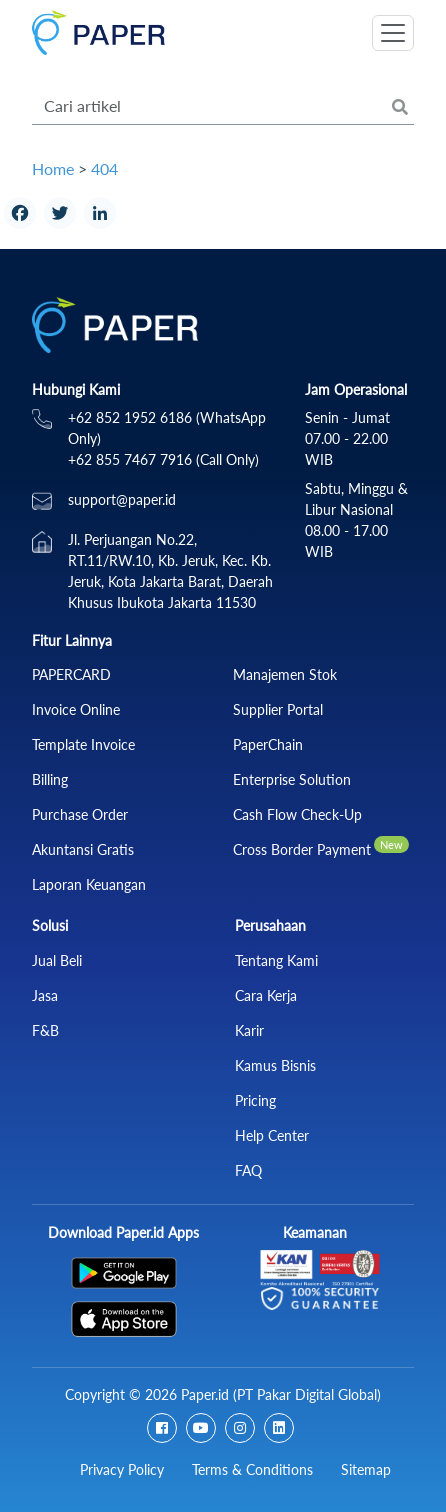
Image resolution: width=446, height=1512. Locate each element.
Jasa (45, 995)
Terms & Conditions (252, 1469)
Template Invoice (83, 744)
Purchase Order (80, 814)
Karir (249, 1030)
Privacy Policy (122, 1469)
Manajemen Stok (285, 674)
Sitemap (366, 1469)
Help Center (272, 1135)
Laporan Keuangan (89, 884)
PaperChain (268, 744)
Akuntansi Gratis (83, 849)
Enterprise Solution (292, 779)
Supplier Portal (278, 709)
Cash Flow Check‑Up (297, 814)
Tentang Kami (276, 960)
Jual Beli (57, 960)
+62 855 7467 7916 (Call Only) (163, 459)
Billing (50, 779)
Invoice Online (76, 709)
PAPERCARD (71, 674)
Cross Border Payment (302, 849)
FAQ (248, 1170)
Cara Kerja (266, 995)
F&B (45, 1030)
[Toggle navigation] (393, 33)
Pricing (255, 1100)
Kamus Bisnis (275, 1065)
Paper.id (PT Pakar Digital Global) (281, 1394)
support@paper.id (122, 499)
